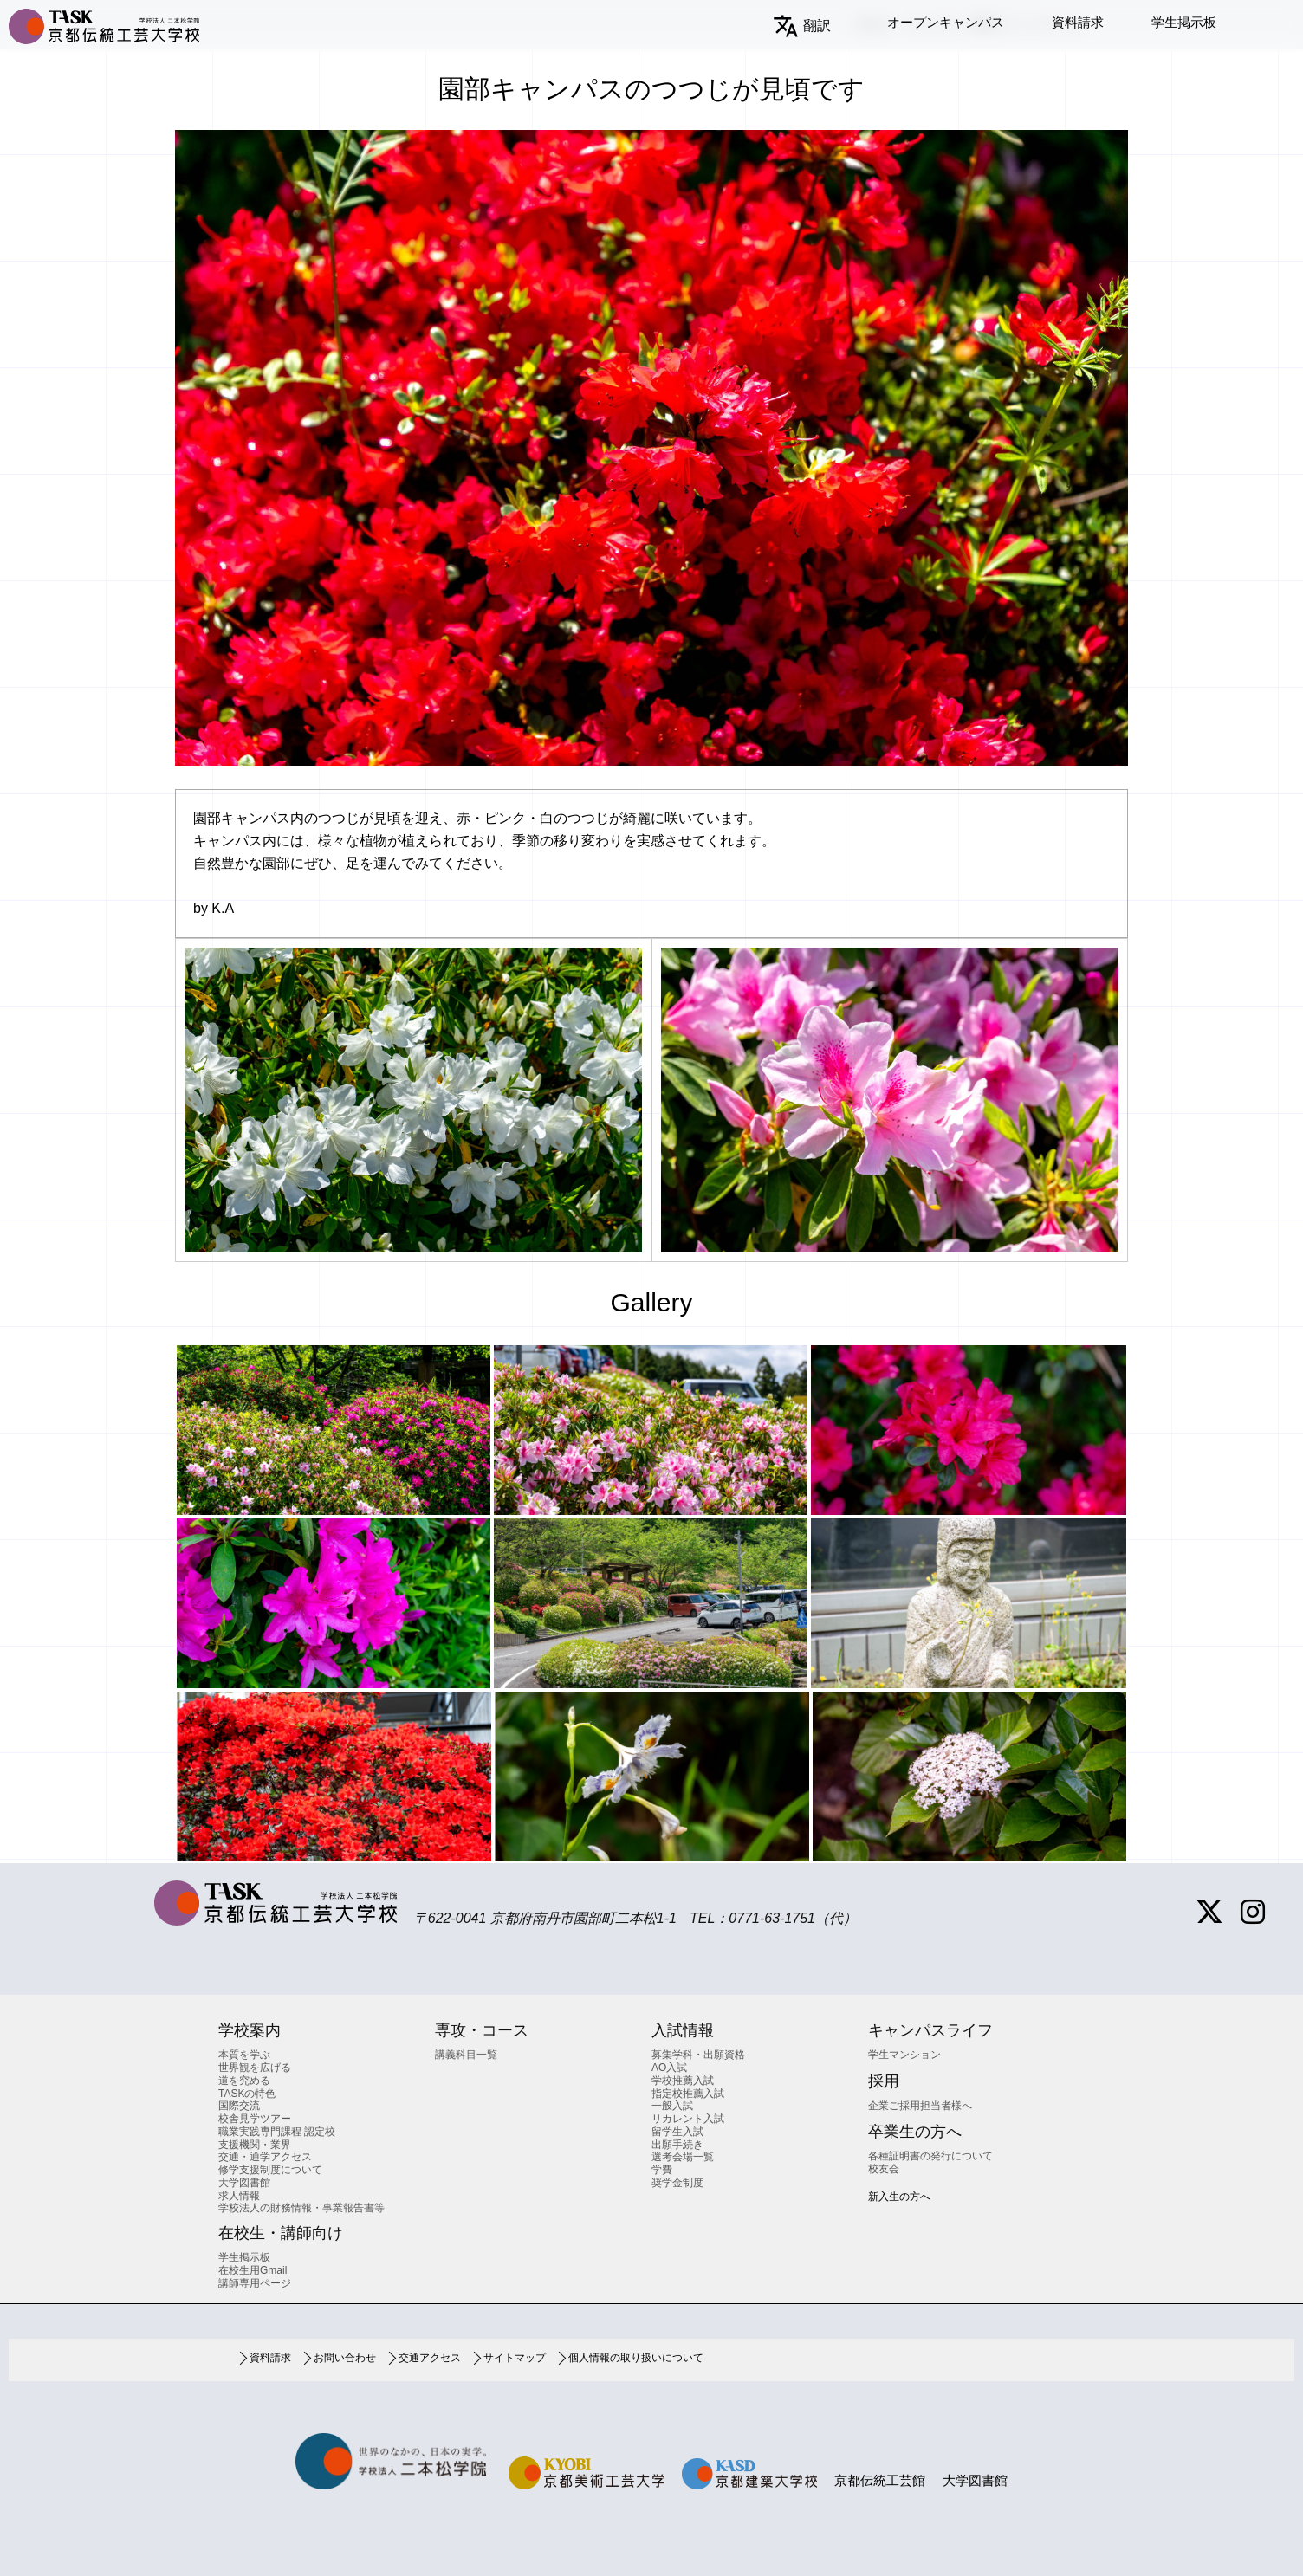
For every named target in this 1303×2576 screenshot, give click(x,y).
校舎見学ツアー (254, 2119)
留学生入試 (677, 2132)
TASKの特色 (247, 2093)
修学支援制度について (270, 2170)
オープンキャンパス (945, 22)
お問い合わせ (345, 2358)
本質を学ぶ (244, 2055)
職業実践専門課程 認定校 (276, 2132)
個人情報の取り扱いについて (635, 2358)
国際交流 (239, 2106)
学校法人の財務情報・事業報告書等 (301, 2208)
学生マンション (904, 2055)
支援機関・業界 (254, 2145)
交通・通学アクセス (265, 2157)
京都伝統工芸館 (879, 2480)
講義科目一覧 (466, 2055)
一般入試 (672, 2106)
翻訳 (817, 25)
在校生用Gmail (252, 2270)
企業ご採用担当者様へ (920, 2106)
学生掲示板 (1183, 22)
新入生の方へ (899, 2197)
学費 (662, 2170)
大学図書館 (244, 2183)
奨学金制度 (677, 2183)
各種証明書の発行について (930, 2156)
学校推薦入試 (683, 2080)
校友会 (883, 2169)
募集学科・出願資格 (698, 2055)
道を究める (244, 2080)
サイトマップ (514, 2358)
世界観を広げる (254, 2067)
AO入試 (669, 2067)
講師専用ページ (254, 2283)
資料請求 (1078, 22)
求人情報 (239, 2196)
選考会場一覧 (683, 2157)
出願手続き (677, 2145)
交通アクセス (430, 2358)
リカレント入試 (688, 2119)
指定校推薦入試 (688, 2093)
